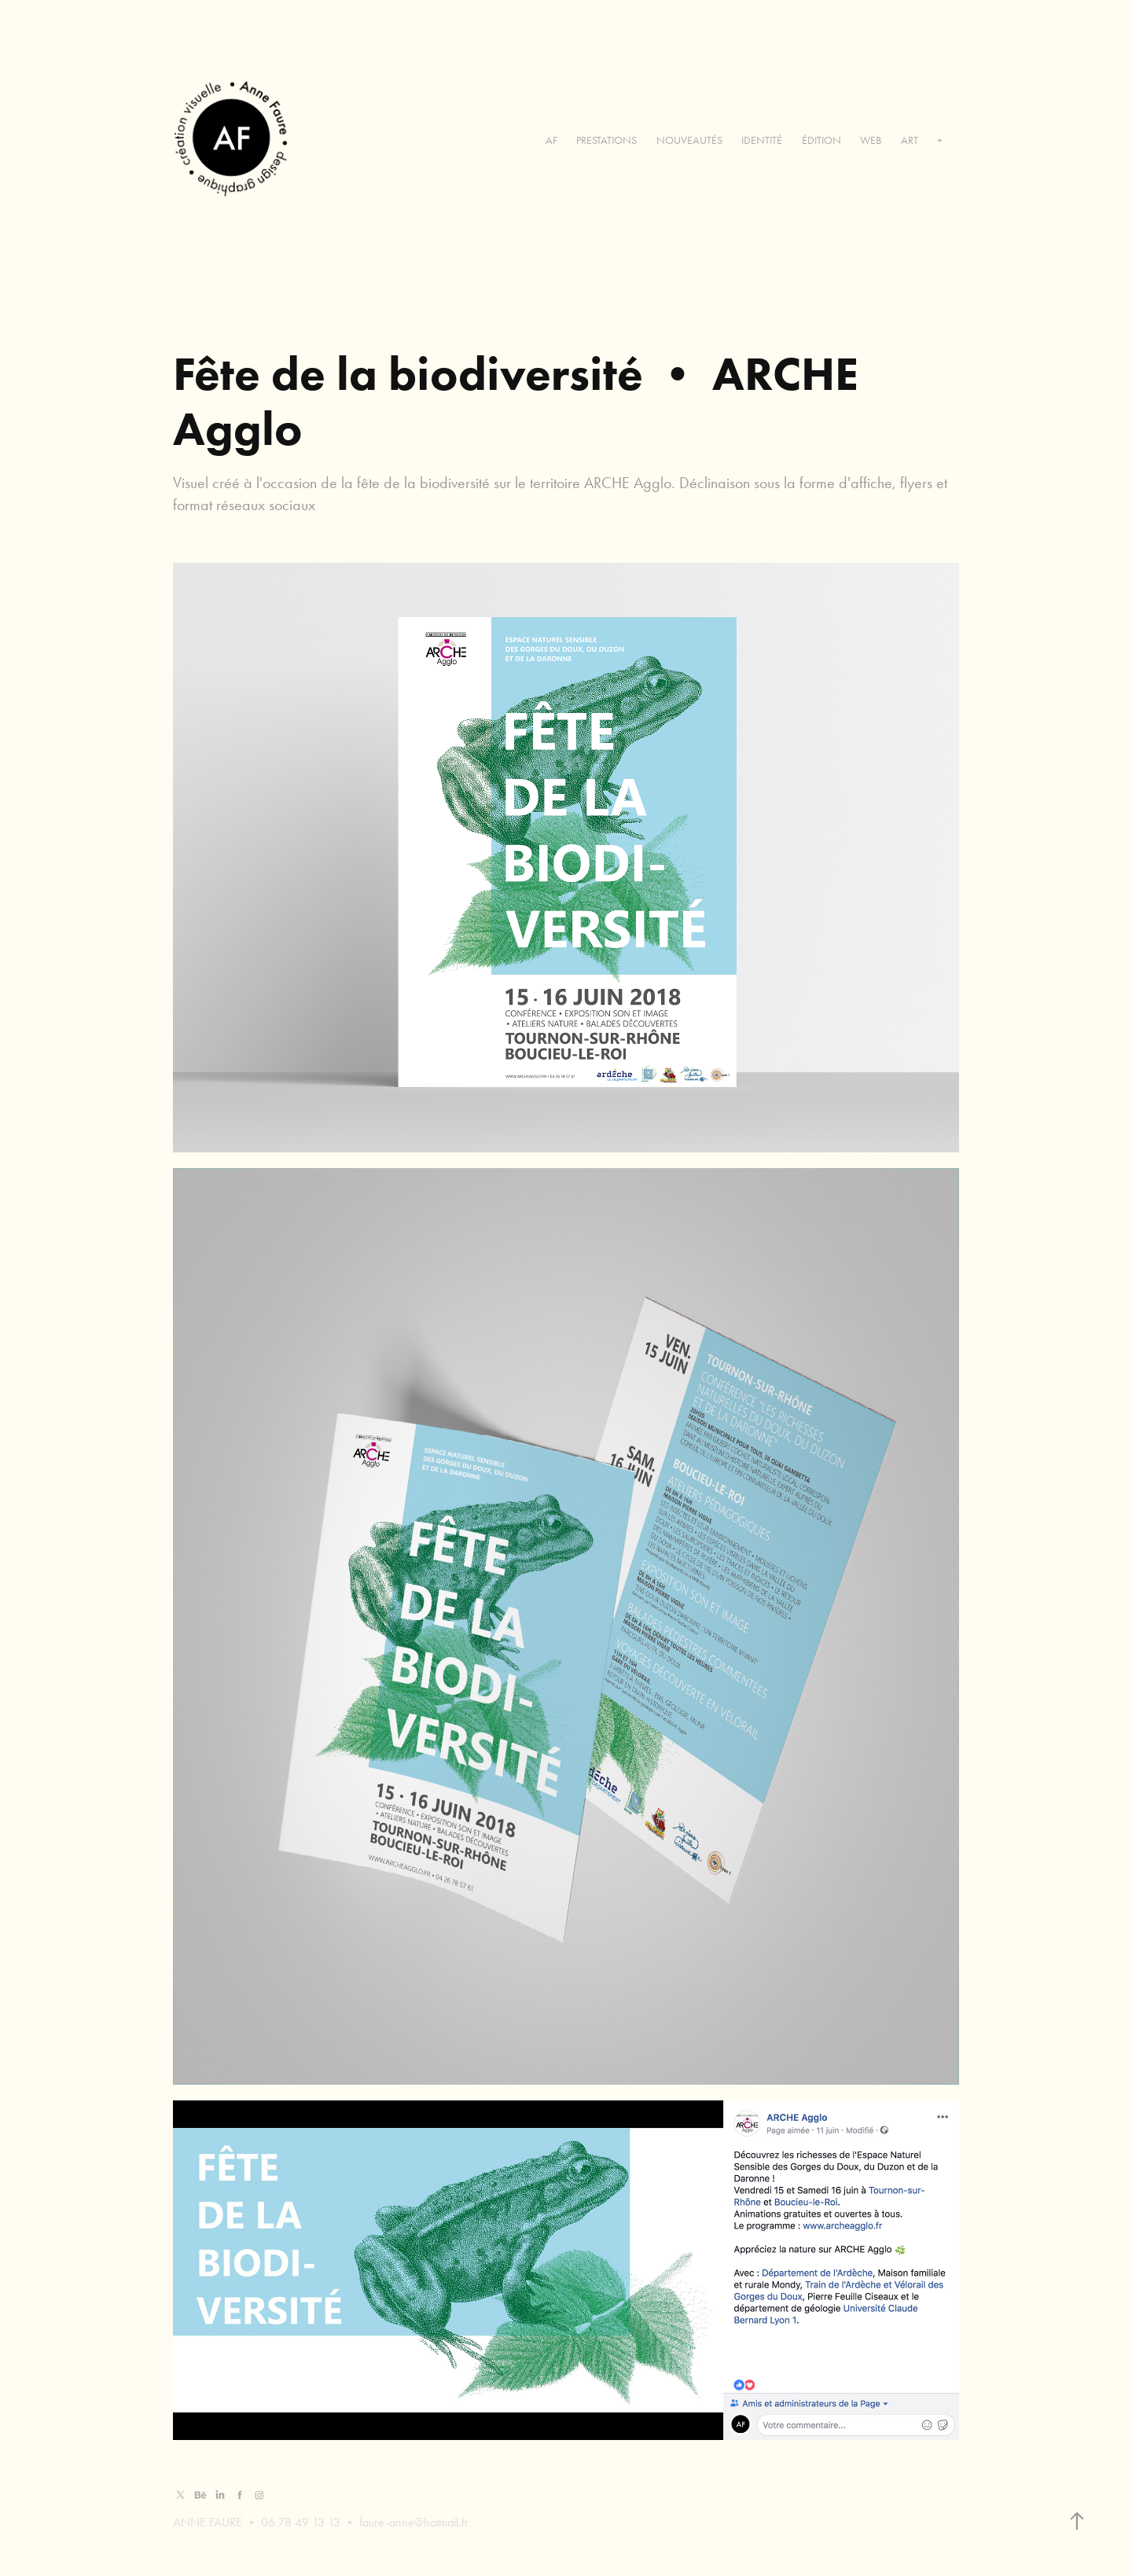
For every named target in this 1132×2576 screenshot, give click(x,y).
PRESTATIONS (606, 140)
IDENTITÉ (761, 140)
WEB (870, 140)
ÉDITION (821, 140)
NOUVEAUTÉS (689, 140)
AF (551, 140)
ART (909, 140)
